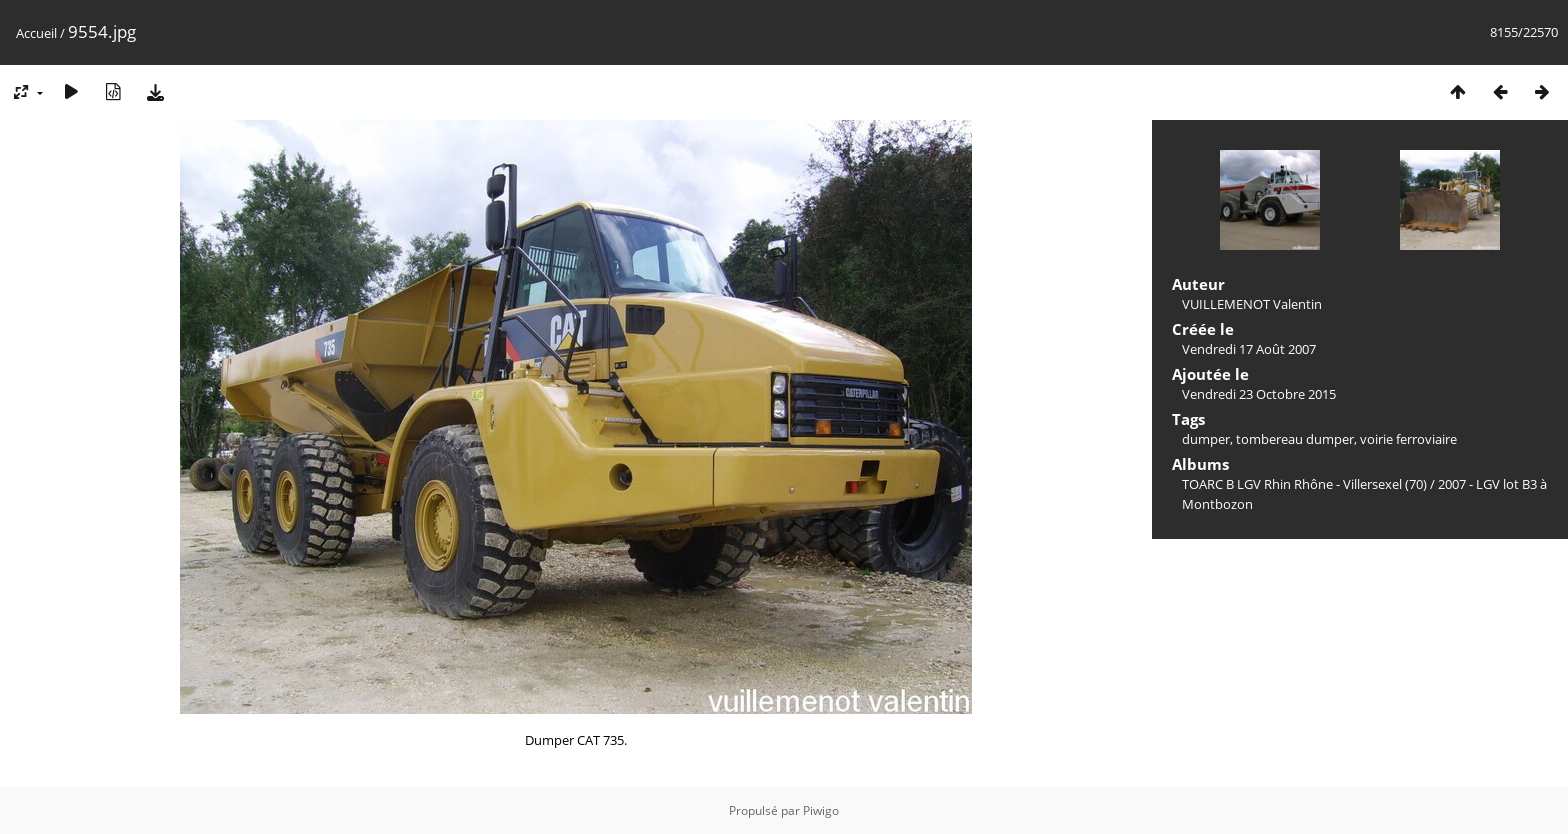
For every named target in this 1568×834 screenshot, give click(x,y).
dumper (1206, 439)
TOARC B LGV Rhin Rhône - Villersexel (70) (1304, 484)
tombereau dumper (1295, 439)
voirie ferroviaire (1408, 439)
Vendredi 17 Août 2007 (1249, 349)
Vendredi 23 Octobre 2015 (1259, 394)
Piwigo (821, 810)
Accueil (36, 33)
